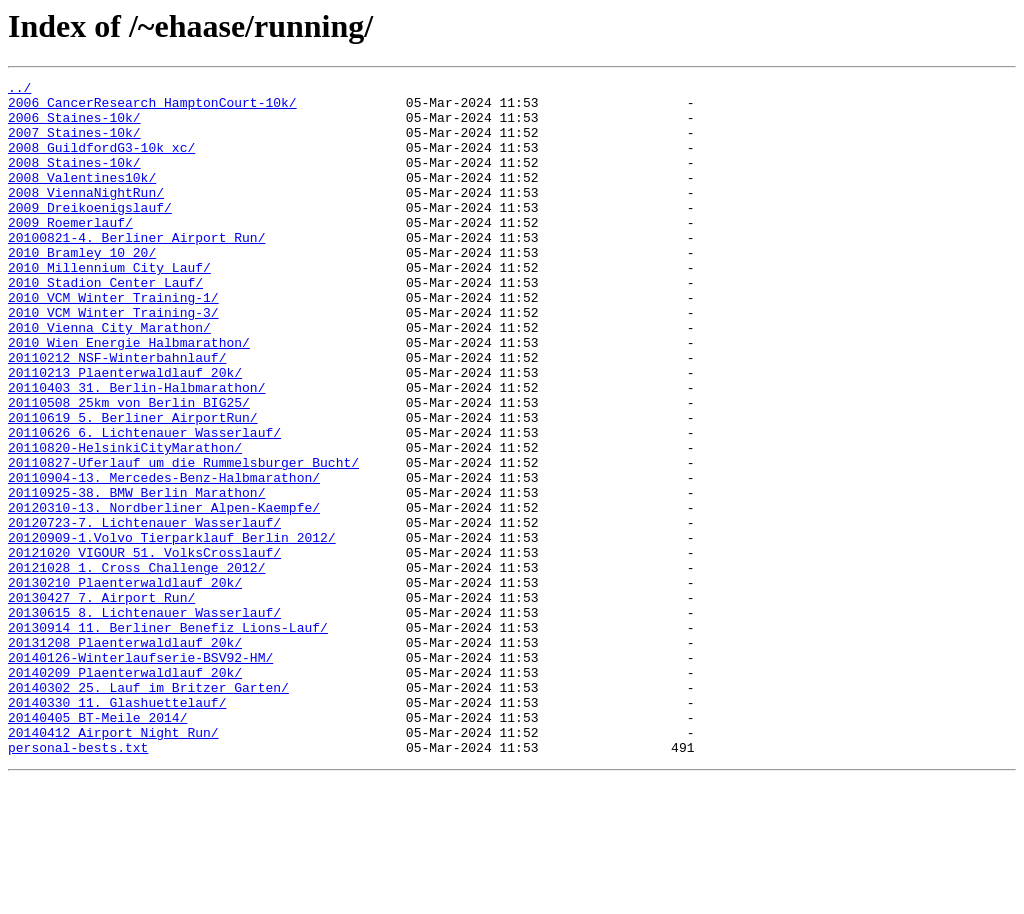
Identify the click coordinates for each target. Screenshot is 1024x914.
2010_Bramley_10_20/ (82, 288)
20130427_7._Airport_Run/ (101, 702)
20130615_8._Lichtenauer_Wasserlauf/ (144, 720)
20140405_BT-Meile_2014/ (97, 846)
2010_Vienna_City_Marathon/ (109, 378)
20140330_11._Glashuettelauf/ (117, 828)
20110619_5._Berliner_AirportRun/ (133, 486)
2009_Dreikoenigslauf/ (90, 234)
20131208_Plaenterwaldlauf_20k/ (125, 756)
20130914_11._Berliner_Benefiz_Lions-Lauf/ (168, 738)
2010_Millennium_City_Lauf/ (109, 306)
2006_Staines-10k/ (74, 126)
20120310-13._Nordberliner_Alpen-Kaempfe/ (164, 594)
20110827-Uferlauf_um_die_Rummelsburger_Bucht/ (183, 540)
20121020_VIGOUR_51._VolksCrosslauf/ (144, 648)
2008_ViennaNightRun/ (86, 216)
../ (19, 90)
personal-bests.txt (78, 882)
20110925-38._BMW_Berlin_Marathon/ (136, 576)
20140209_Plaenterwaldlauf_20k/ (125, 792)
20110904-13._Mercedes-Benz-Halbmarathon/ (164, 558)
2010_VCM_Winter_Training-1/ (113, 342)
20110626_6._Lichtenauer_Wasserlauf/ (144, 504)
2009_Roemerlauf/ (70, 252)
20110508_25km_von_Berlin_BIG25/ (129, 468)
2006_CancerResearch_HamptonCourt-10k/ (152, 108)
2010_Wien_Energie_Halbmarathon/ (129, 396)
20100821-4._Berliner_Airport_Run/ (136, 270)
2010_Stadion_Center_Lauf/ (105, 324)
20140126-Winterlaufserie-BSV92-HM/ (140, 774)
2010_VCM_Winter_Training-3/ (113, 360)
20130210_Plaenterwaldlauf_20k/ (125, 684)
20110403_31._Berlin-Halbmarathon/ (136, 450)
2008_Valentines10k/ (82, 198)
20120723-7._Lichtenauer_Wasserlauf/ (144, 612)
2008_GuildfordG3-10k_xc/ (101, 162)
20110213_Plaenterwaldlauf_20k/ (125, 432)
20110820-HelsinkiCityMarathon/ (125, 522)
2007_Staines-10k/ (74, 144)
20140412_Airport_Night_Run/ (113, 864)
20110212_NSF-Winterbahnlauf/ (117, 414)
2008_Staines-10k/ (74, 180)
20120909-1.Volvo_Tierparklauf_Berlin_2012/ (172, 630)
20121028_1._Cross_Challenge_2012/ (136, 666)
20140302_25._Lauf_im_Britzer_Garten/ (148, 810)
